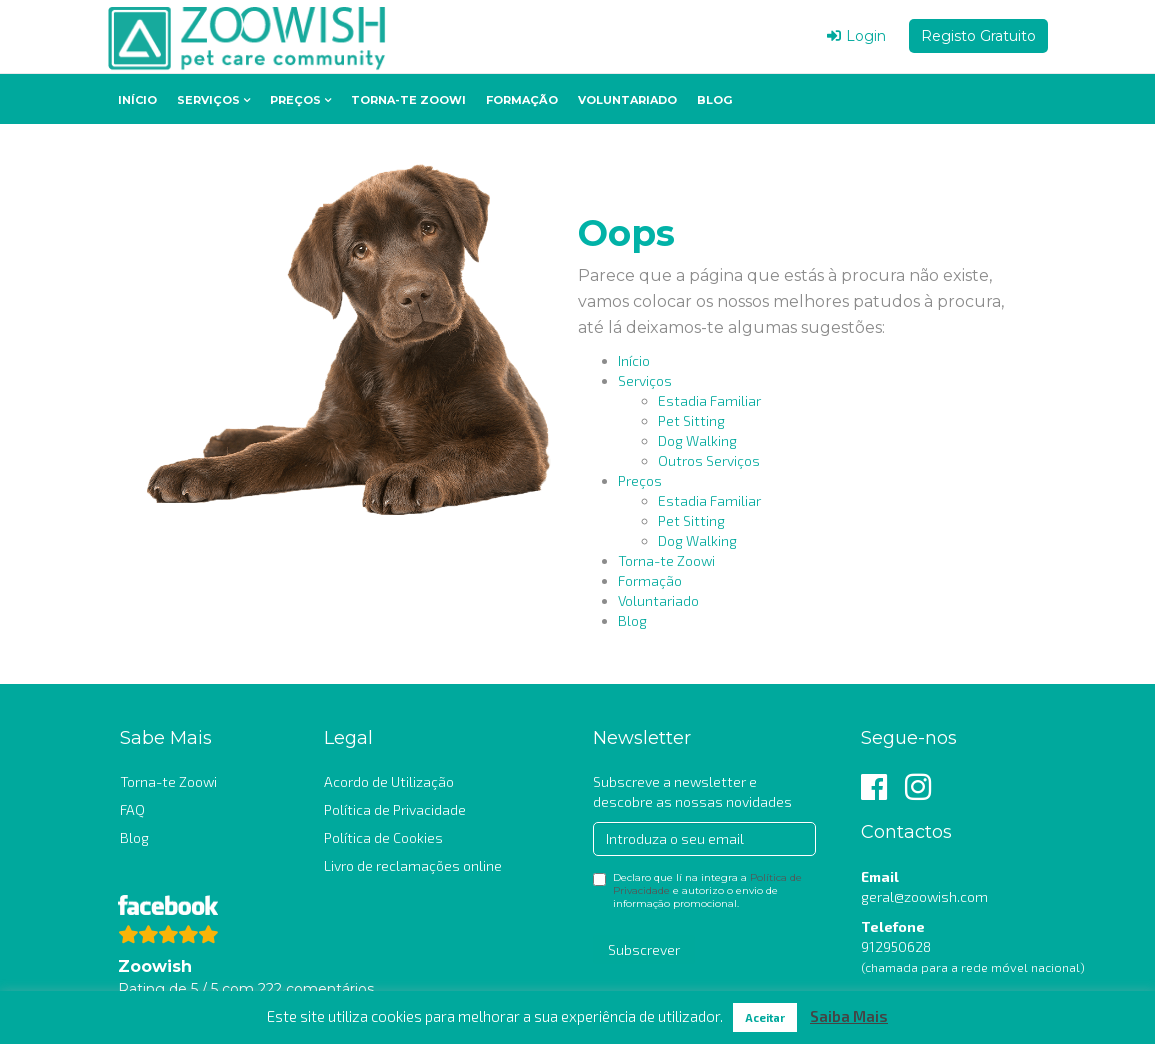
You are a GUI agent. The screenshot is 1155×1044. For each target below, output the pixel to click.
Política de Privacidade (395, 809)
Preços (295, 100)
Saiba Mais (849, 1016)
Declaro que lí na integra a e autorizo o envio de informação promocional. (697, 890)
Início (137, 100)
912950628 (896, 946)
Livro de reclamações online (413, 865)
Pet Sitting (691, 420)
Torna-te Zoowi (408, 100)
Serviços (208, 100)
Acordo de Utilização (389, 781)
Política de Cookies (383, 837)
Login (856, 36)
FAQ (132, 809)
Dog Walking (697, 440)
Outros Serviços (709, 460)
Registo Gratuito (978, 36)
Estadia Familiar (709, 400)
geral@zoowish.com (924, 896)
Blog (714, 100)
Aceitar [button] (765, 1017)
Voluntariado (627, 100)
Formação (522, 100)
